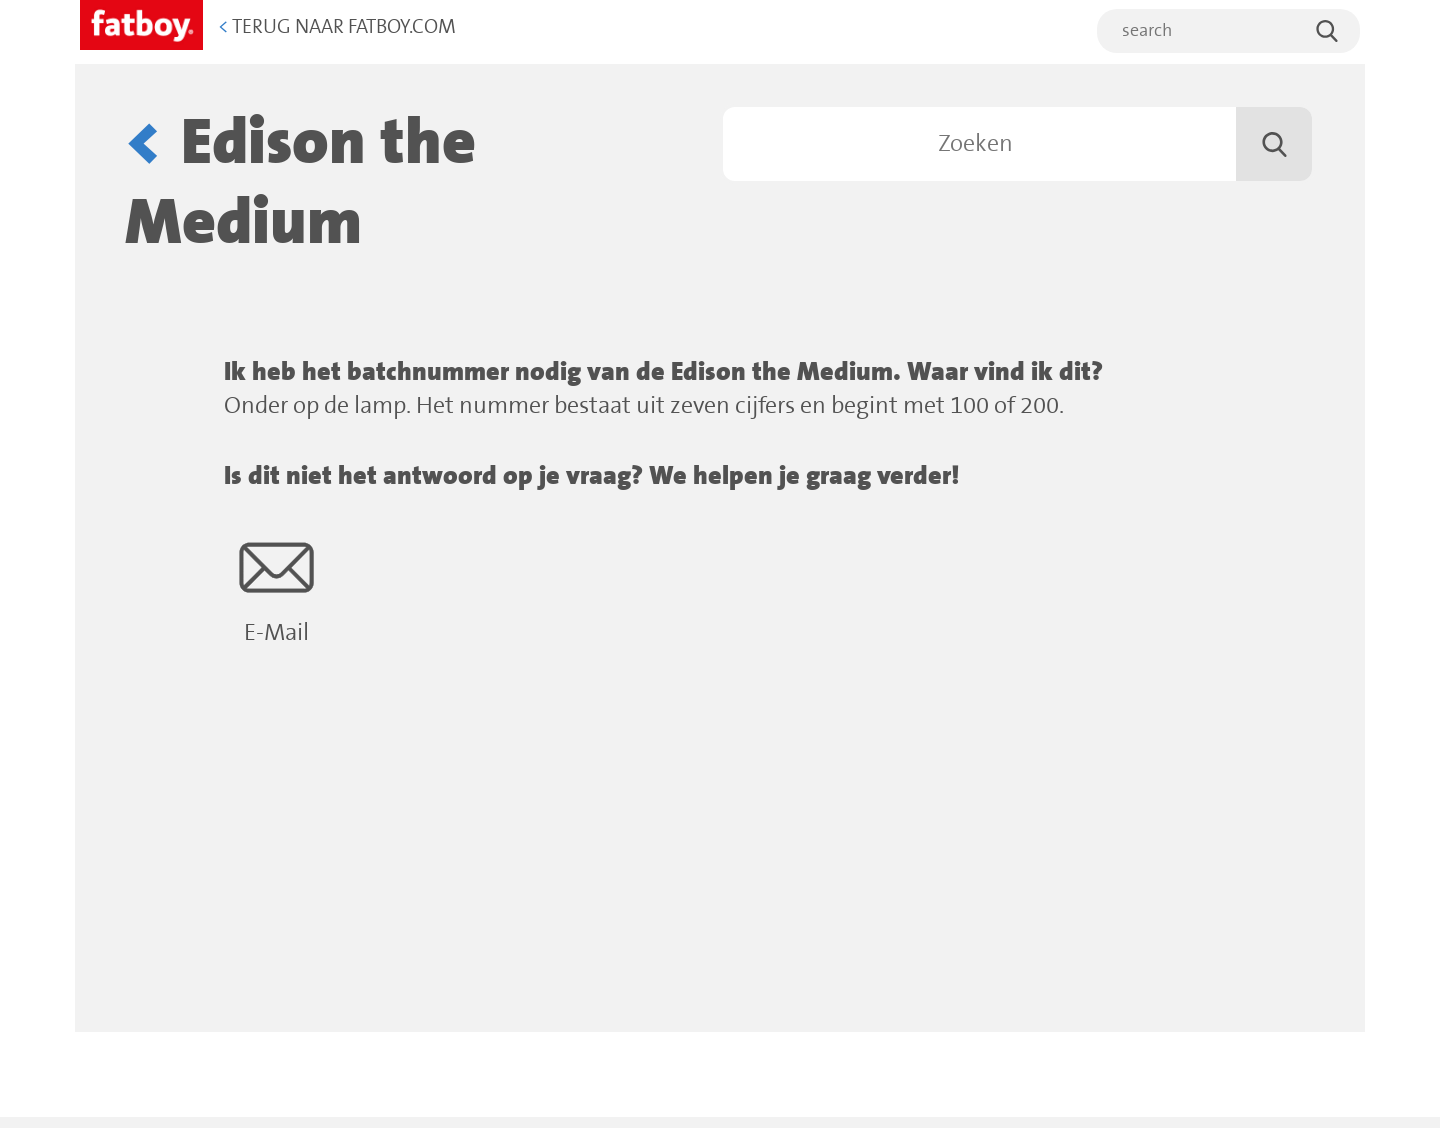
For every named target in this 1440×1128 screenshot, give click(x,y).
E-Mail (276, 588)
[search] (1228, 31)
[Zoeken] (1017, 144)
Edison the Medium (300, 183)
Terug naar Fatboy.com (337, 27)
